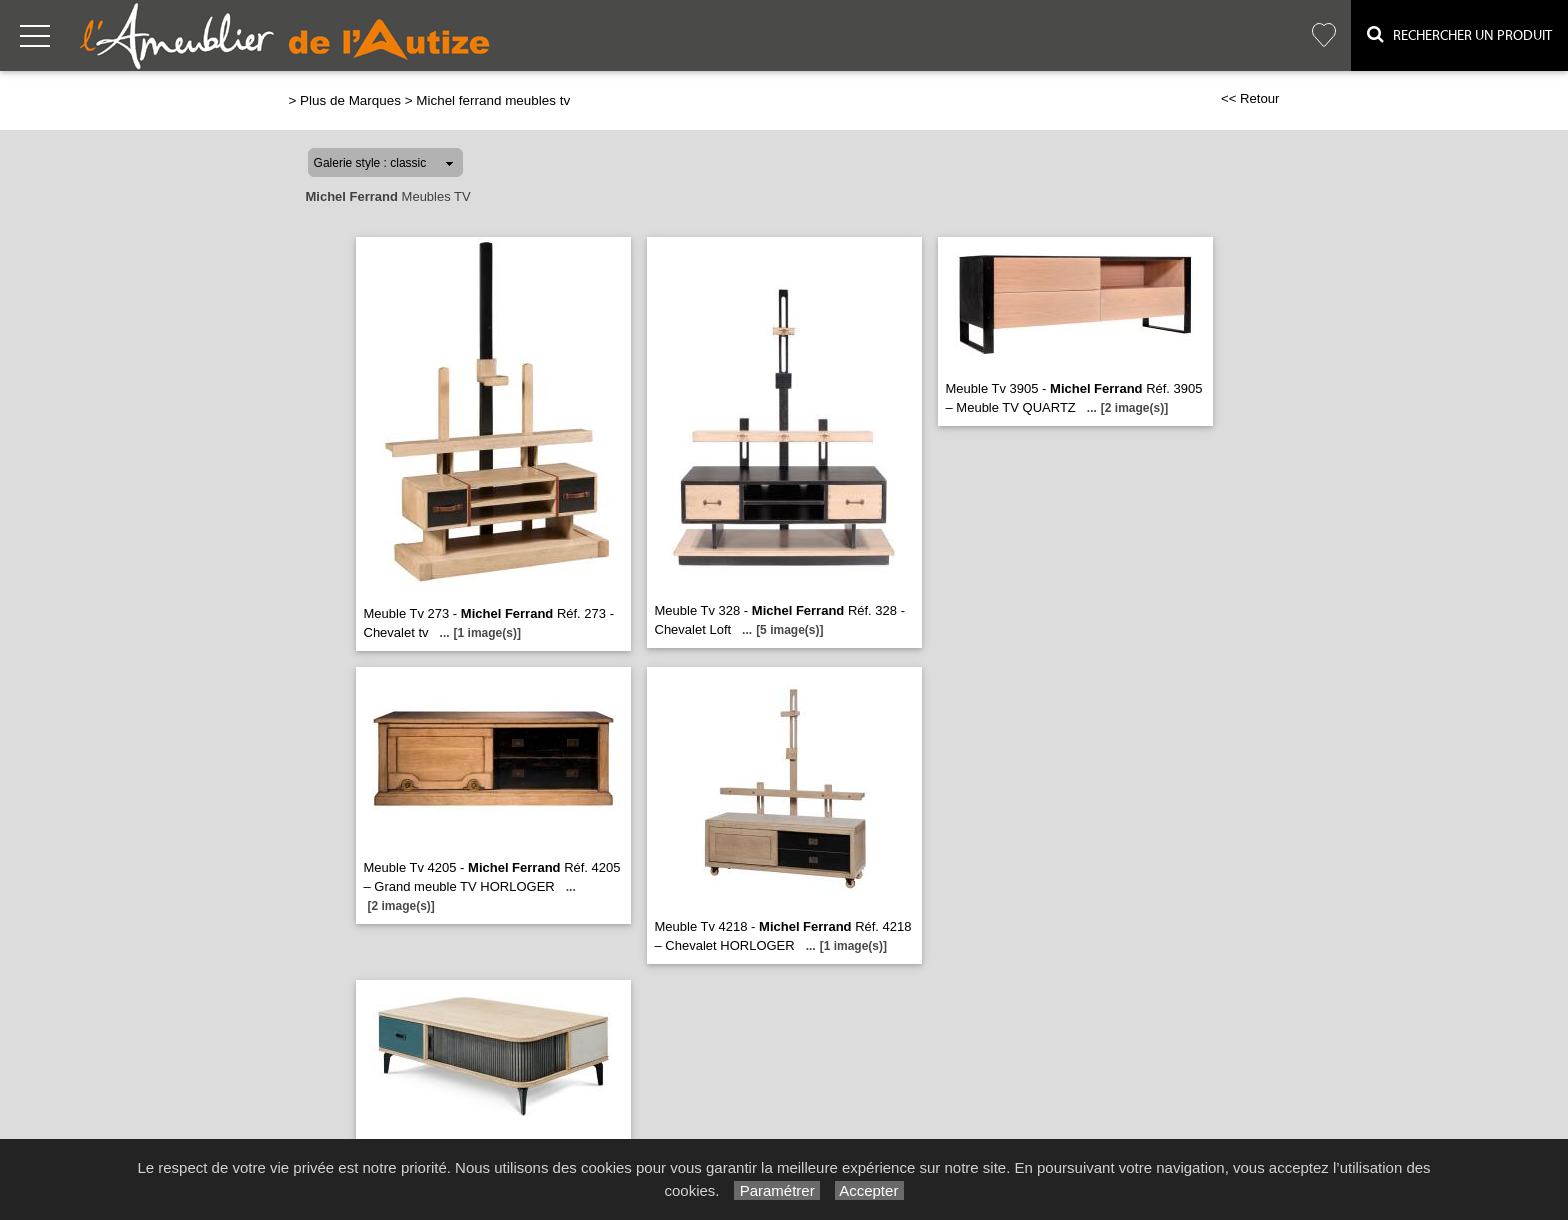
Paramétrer (776, 1190)
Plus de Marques (350, 100)
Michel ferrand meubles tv (493, 100)
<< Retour (1250, 98)
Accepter (869, 1190)
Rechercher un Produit (1459, 34)
